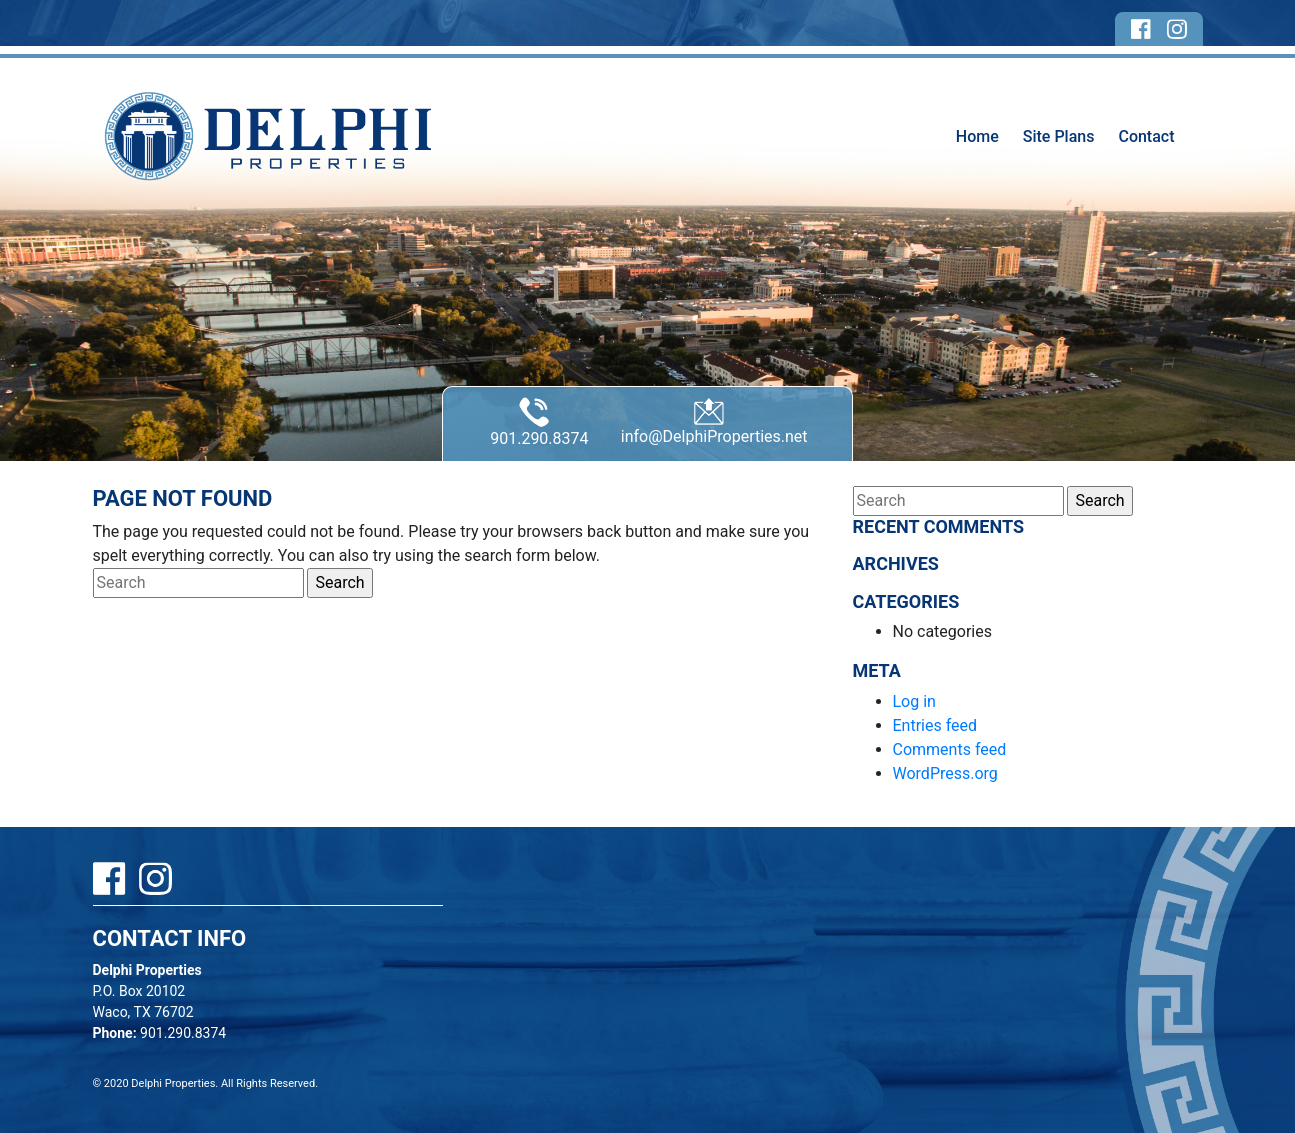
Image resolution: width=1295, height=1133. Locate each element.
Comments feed (950, 749)
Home (977, 136)
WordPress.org (945, 773)
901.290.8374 (539, 422)
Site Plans (1059, 136)
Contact (1146, 136)
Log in (914, 701)
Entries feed (935, 725)
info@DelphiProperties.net (714, 421)
